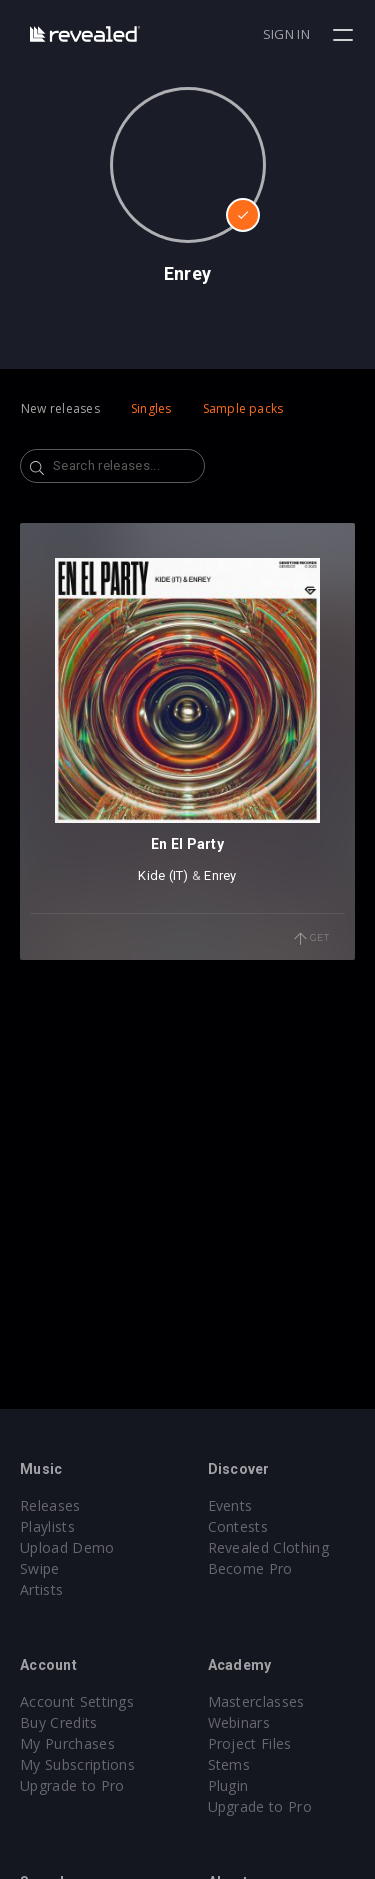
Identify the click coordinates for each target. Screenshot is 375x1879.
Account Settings (77, 1701)
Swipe (40, 1568)
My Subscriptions (77, 1764)
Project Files (250, 1743)
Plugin (228, 1785)
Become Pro (250, 1568)
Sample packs (243, 408)
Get (312, 939)
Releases (50, 1505)
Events (230, 1505)
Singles (151, 408)
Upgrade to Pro (72, 1785)
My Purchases (67, 1743)
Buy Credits (59, 1722)
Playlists (47, 1526)
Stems (229, 1764)
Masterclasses (256, 1701)
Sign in (286, 34)
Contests (238, 1526)
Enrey (220, 875)
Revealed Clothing (268, 1547)
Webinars (239, 1722)
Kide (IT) (163, 875)
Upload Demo (67, 1547)
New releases (60, 408)
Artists (41, 1589)
